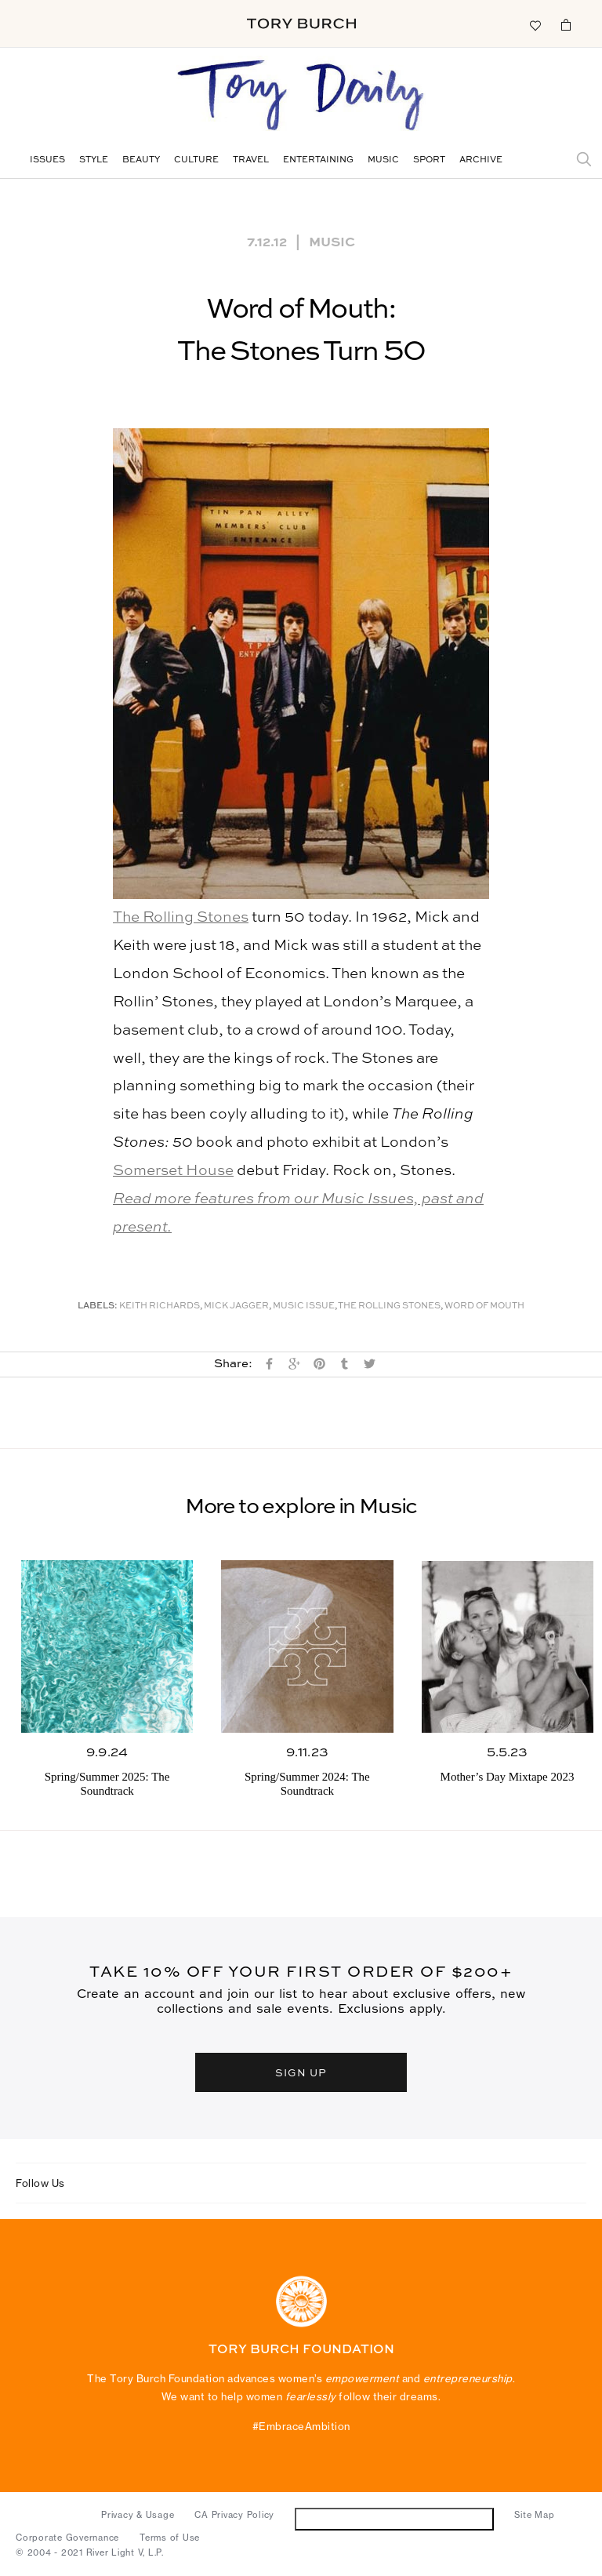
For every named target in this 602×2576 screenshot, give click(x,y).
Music (383, 160)
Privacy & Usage (137, 2514)
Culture (196, 160)
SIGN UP (301, 2072)
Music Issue (304, 1306)
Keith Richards (159, 1306)
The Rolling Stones (180, 917)
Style (93, 160)
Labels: (98, 1306)
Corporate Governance (67, 2537)
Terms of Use (170, 2537)
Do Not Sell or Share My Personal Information (394, 2518)
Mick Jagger (236, 1306)
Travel (251, 160)
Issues (47, 160)
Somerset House (173, 1170)
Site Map (534, 2514)
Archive (480, 160)
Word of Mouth (484, 1306)
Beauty (141, 160)
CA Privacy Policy (234, 2514)
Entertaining (318, 160)
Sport (429, 160)
